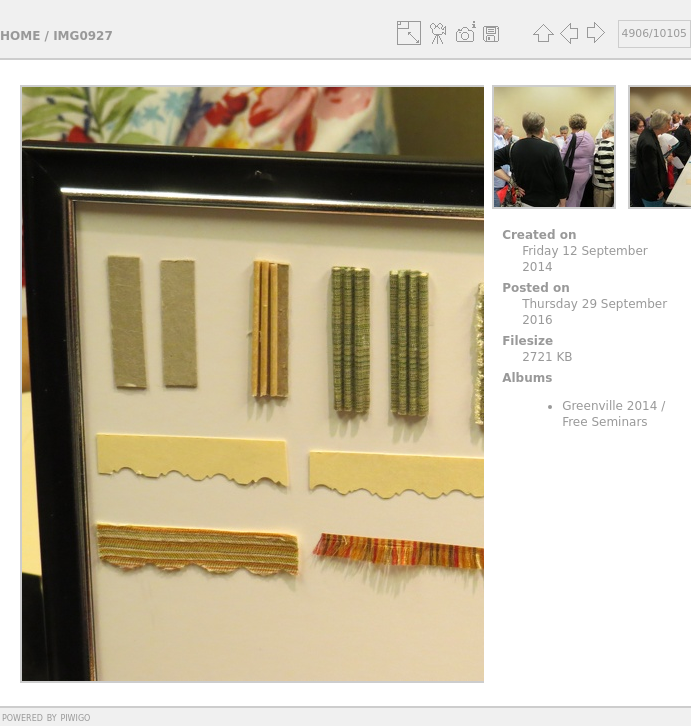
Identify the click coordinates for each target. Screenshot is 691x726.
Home (20, 36)
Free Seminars (604, 422)
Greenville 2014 (609, 406)
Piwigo (75, 717)
